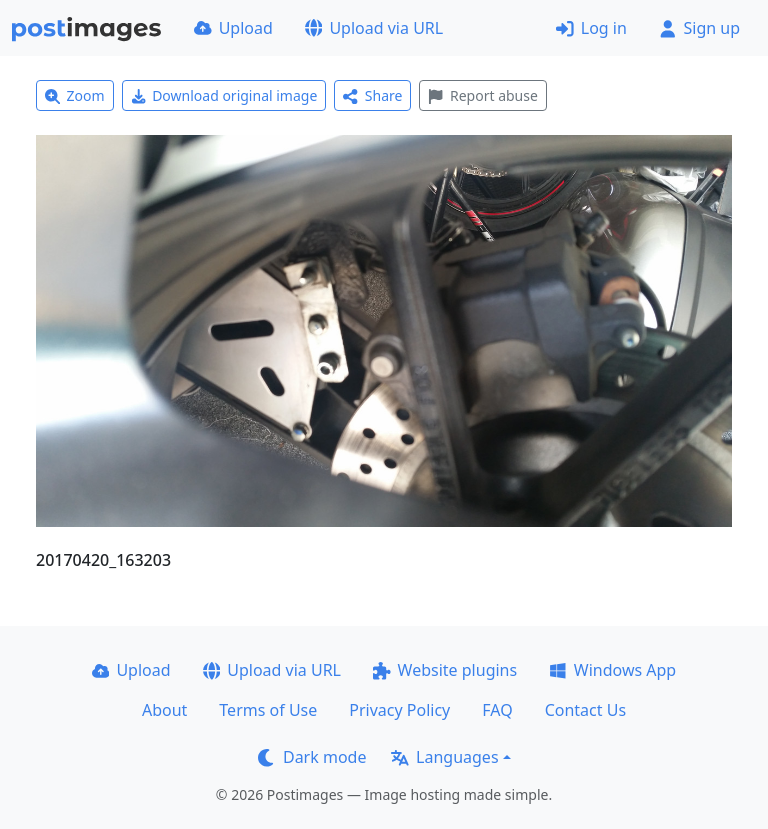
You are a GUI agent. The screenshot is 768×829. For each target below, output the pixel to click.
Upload (233, 28)
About (164, 710)
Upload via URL (374, 28)
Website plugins (445, 670)
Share (372, 95)
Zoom (75, 95)
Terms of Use (268, 710)
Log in (591, 28)
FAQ (497, 710)
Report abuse (482, 95)
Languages (444, 757)
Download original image (224, 95)
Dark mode (312, 757)
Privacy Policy (399, 710)
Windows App (612, 670)
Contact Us (585, 710)
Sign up (699, 28)
